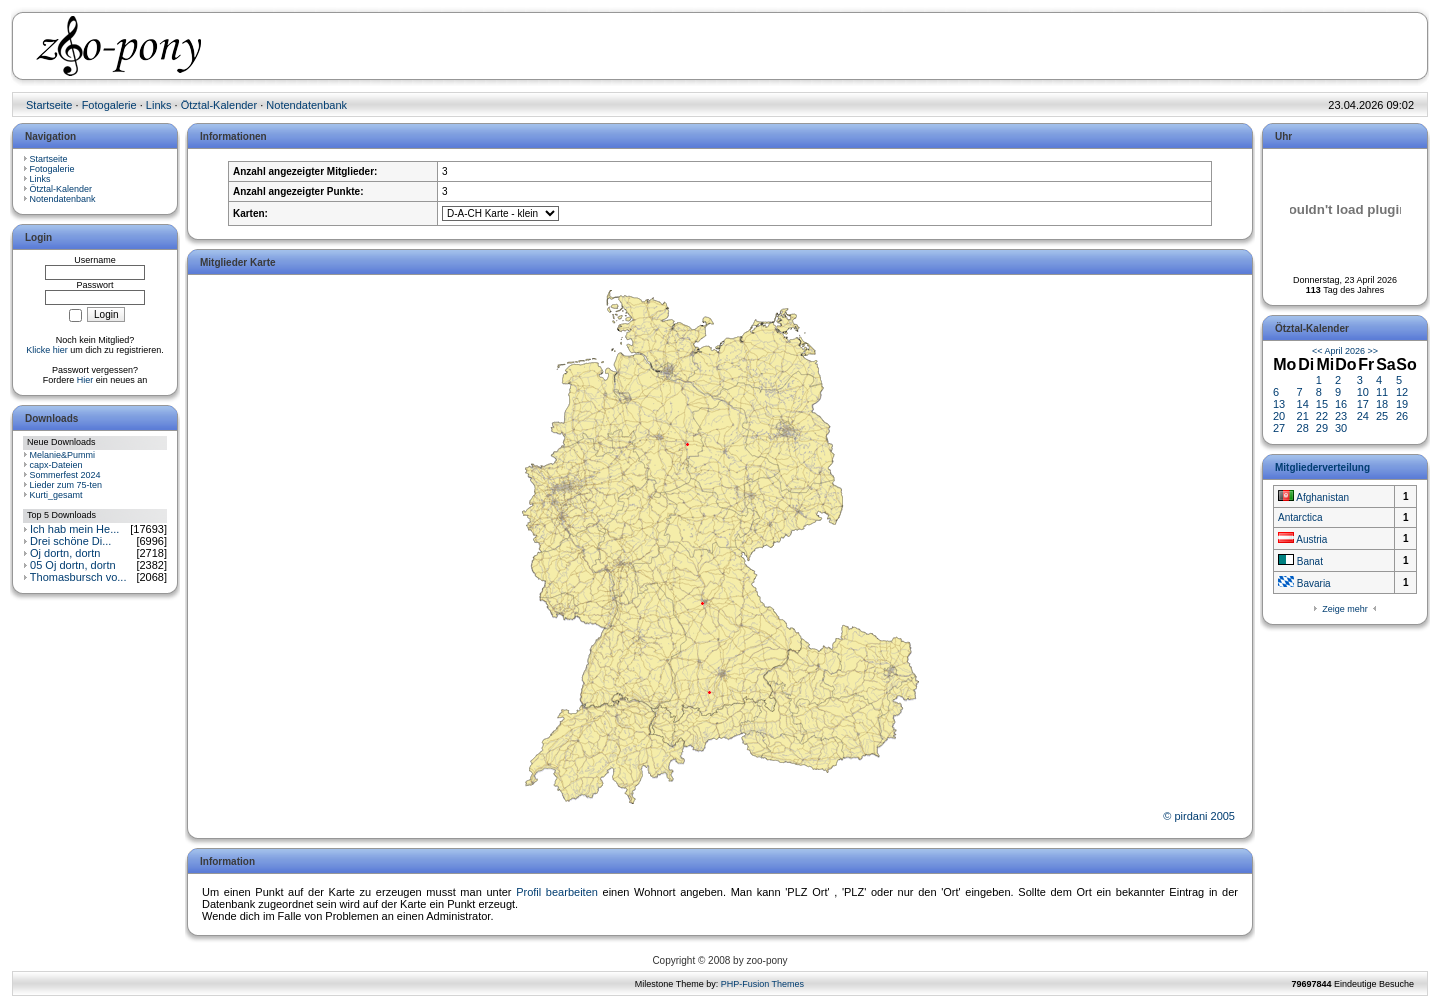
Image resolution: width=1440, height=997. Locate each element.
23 (1341, 416)
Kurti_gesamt (56, 495)
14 (1303, 404)
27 (1279, 428)
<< (1317, 351)
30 (1341, 428)
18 (1382, 404)
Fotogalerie (109, 105)
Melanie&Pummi (63, 455)
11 (1382, 392)
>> (1373, 351)
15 (1322, 404)
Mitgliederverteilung (1322, 467)
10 (1363, 392)
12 (1402, 392)
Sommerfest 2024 (65, 475)
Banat (1300, 561)
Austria (1302, 539)
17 (1363, 404)
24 (1363, 416)
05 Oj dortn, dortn (73, 565)
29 (1322, 428)
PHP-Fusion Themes (762, 984)
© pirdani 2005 (1199, 816)
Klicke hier (47, 350)
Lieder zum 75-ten (66, 485)
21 (1303, 416)
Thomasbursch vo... (78, 577)
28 (1303, 428)
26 (1402, 416)
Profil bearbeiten (557, 892)
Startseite (49, 105)
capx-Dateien (56, 465)
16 (1341, 404)
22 (1322, 416)
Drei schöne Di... (70, 541)
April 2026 (1344, 351)
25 (1382, 416)
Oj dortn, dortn (65, 553)
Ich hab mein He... (74, 529)
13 (1279, 404)
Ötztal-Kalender (219, 105)
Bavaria (1304, 583)
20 (1279, 416)
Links (159, 105)
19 (1402, 404)
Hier (85, 380)
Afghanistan (1313, 497)
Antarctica (1300, 517)
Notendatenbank (306, 105)
